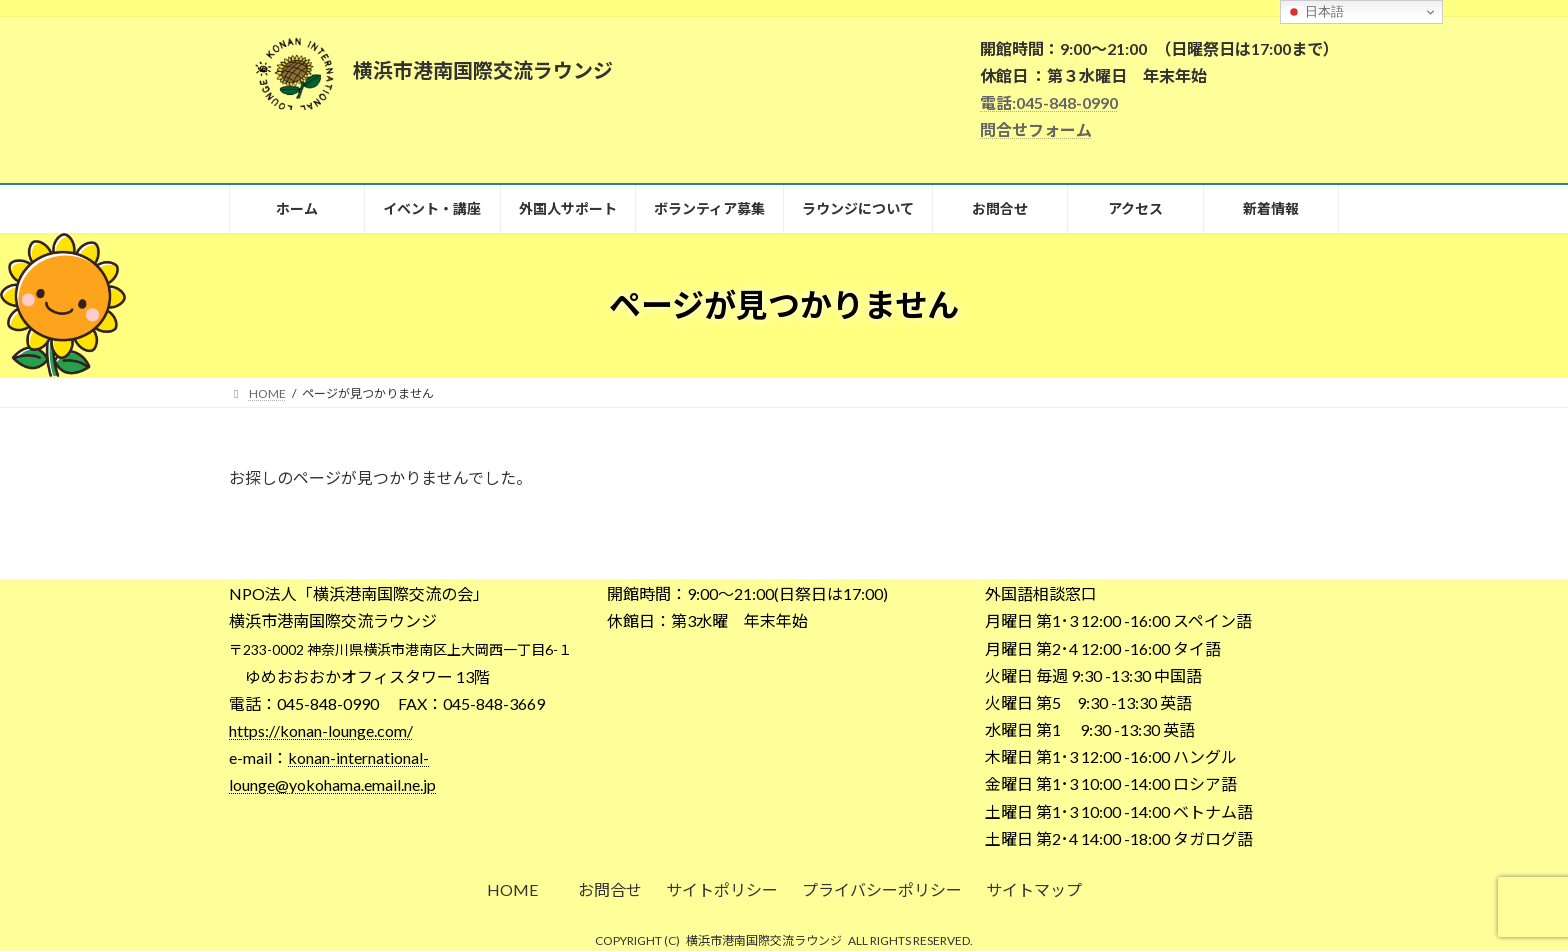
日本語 (1315, 12)
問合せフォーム (1036, 129)
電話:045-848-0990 (1049, 102)
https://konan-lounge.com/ (321, 730)
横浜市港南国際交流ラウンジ (764, 940)
